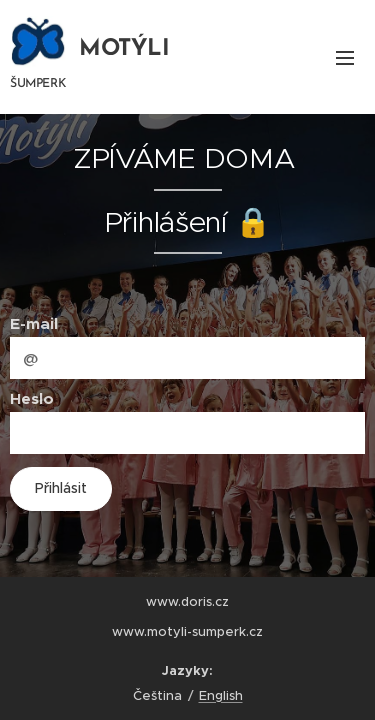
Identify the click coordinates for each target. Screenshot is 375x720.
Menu (345, 58)
